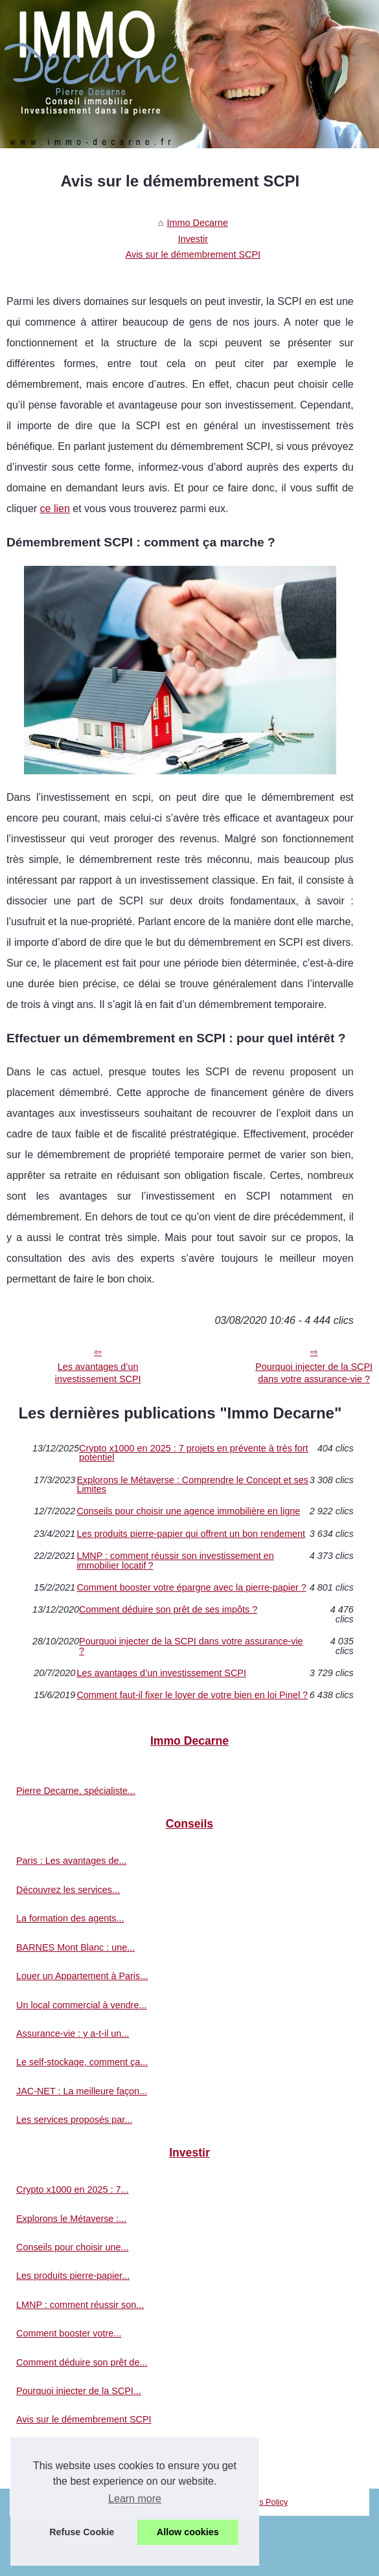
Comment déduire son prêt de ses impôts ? (168, 1610)
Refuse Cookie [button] (81, 2532)
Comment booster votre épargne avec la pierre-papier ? (191, 1587)
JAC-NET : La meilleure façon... (81, 2091)
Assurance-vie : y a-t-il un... (72, 2033)
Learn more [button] (134, 2498)
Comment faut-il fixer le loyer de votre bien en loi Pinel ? (192, 1694)
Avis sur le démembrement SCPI (193, 254)
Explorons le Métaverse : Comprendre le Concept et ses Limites (192, 1484)
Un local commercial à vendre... (81, 2005)
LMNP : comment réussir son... (80, 2305)
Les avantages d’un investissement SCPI (98, 1372)
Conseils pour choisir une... (72, 2247)
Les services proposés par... (74, 2119)
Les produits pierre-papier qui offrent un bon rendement (190, 1533)
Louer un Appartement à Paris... (82, 1976)
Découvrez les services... (68, 1890)
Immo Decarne (197, 223)
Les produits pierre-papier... (73, 2275)
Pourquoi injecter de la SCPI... (78, 2391)
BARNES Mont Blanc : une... (75, 1947)
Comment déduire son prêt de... (81, 2362)
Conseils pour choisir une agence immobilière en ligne (188, 1511)
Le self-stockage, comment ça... (82, 2062)
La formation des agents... (70, 1918)
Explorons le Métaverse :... (71, 2218)
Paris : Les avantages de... (71, 1860)
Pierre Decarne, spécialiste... (75, 1791)
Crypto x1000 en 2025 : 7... (72, 2189)
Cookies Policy (260, 2502)
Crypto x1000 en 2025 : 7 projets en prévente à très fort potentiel (193, 1453)
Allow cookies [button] (188, 2532)
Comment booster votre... (68, 2333)
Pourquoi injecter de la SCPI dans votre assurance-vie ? (191, 1646)
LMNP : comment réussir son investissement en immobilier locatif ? (174, 1560)
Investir (193, 239)
